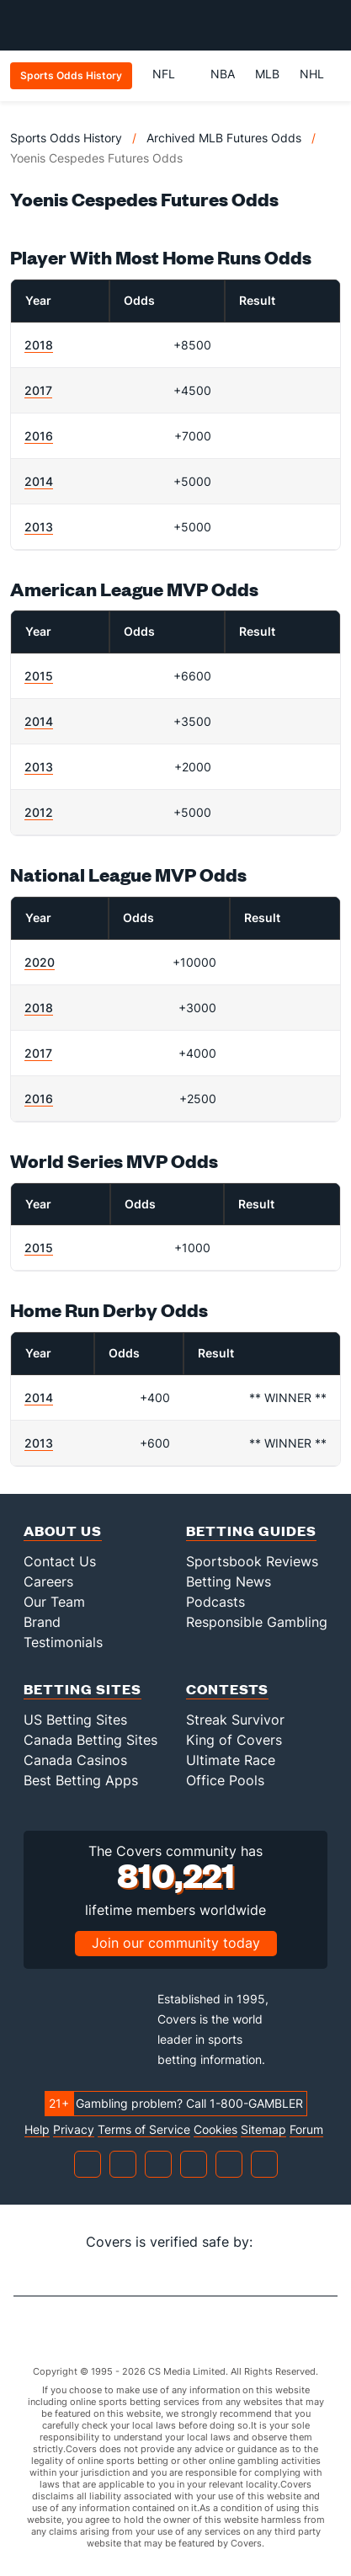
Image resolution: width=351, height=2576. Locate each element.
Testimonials (63, 1642)
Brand (42, 1621)
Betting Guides (251, 1530)
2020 (39, 962)
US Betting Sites (75, 1719)
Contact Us (60, 1561)
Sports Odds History (66, 138)
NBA (222, 74)
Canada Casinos (75, 1760)
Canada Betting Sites (90, 1739)
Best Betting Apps (81, 1780)
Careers (48, 1581)
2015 (38, 676)
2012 (38, 812)
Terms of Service (144, 2129)
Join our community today (176, 1942)
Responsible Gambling (256, 1621)
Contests (227, 1689)
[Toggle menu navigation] (329, 25)
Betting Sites (82, 1689)
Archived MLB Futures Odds (223, 138)
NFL (171, 74)
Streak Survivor (235, 1719)
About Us (63, 1530)
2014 (38, 481)
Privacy (73, 2129)
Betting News (228, 1581)
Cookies (215, 2129)
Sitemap (263, 2129)
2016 (38, 436)
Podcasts (215, 1601)
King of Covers (234, 1739)
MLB (267, 74)
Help (37, 2129)
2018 (38, 345)
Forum (306, 2129)
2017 (38, 390)
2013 (38, 527)
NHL (312, 74)
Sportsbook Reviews (252, 1561)
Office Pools (225, 1780)
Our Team (54, 1601)
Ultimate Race (230, 1760)
